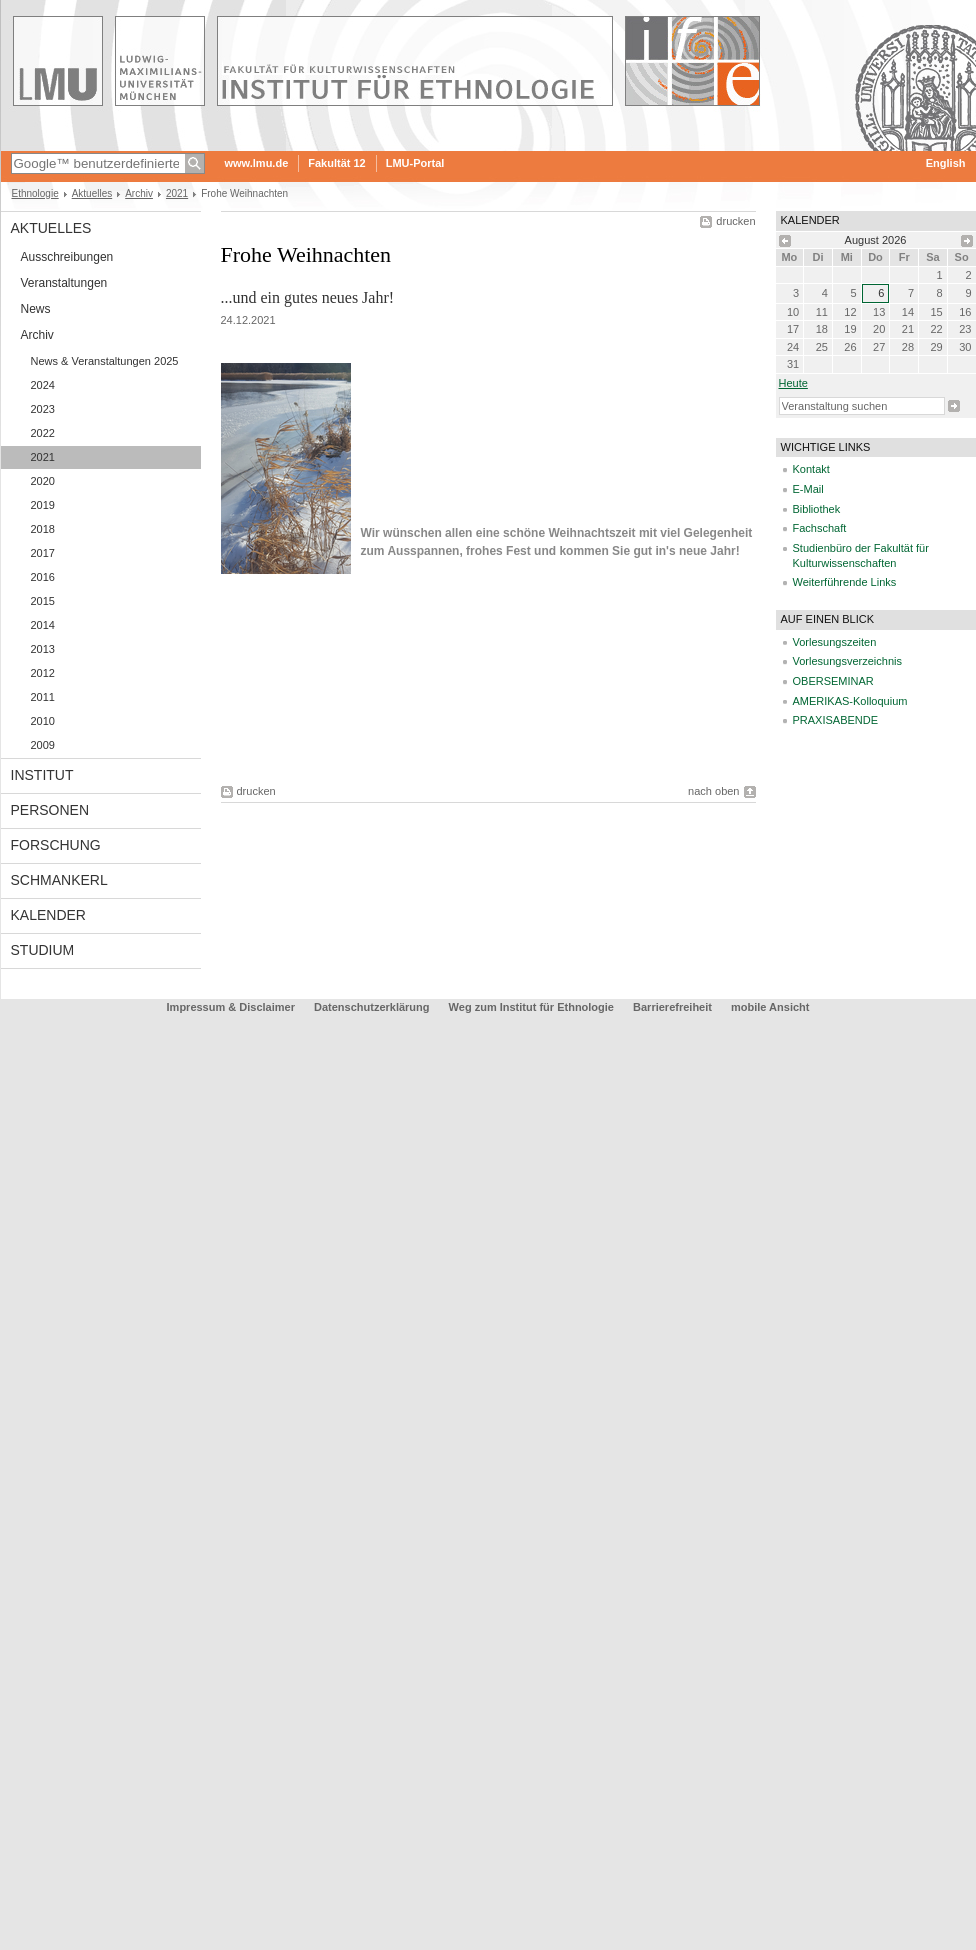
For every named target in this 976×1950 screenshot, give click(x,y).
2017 (43, 553)
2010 (43, 721)
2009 (43, 745)
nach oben (713, 791)
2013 (43, 649)
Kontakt (811, 469)
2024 (43, 385)
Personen (50, 810)
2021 (177, 193)
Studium (43, 950)
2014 (43, 625)
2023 (43, 409)
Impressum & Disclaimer (231, 1007)
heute (793, 383)
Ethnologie (35, 193)
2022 (43, 433)
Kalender (48, 915)
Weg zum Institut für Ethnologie (531, 1007)
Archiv (139, 193)
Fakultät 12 (336, 163)
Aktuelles (92, 193)
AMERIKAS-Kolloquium (850, 701)
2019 (43, 505)
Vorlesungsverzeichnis (847, 661)
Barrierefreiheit (674, 1007)
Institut (42, 775)
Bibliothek (817, 509)
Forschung (56, 845)
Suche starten (954, 406)
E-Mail (808, 489)
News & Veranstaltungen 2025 (105, 361)
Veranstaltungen (64, 283)
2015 (43, 601)
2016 (43, 577)
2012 (43, 673)
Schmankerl (59, 880)
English (946, 163)
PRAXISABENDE (836, 720)
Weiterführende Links (845, 582)
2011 (43, 697)
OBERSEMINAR (833, 681)
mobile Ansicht (770, 1007)
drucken (735, 221)
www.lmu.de (257, 163)
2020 (43, 481)
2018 (43, 529)
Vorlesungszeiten (835, 642)
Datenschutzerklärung (372, 1007)
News (36, 309)
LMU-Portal (415, 163)
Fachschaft (820, 528)
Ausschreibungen (67, 257)
